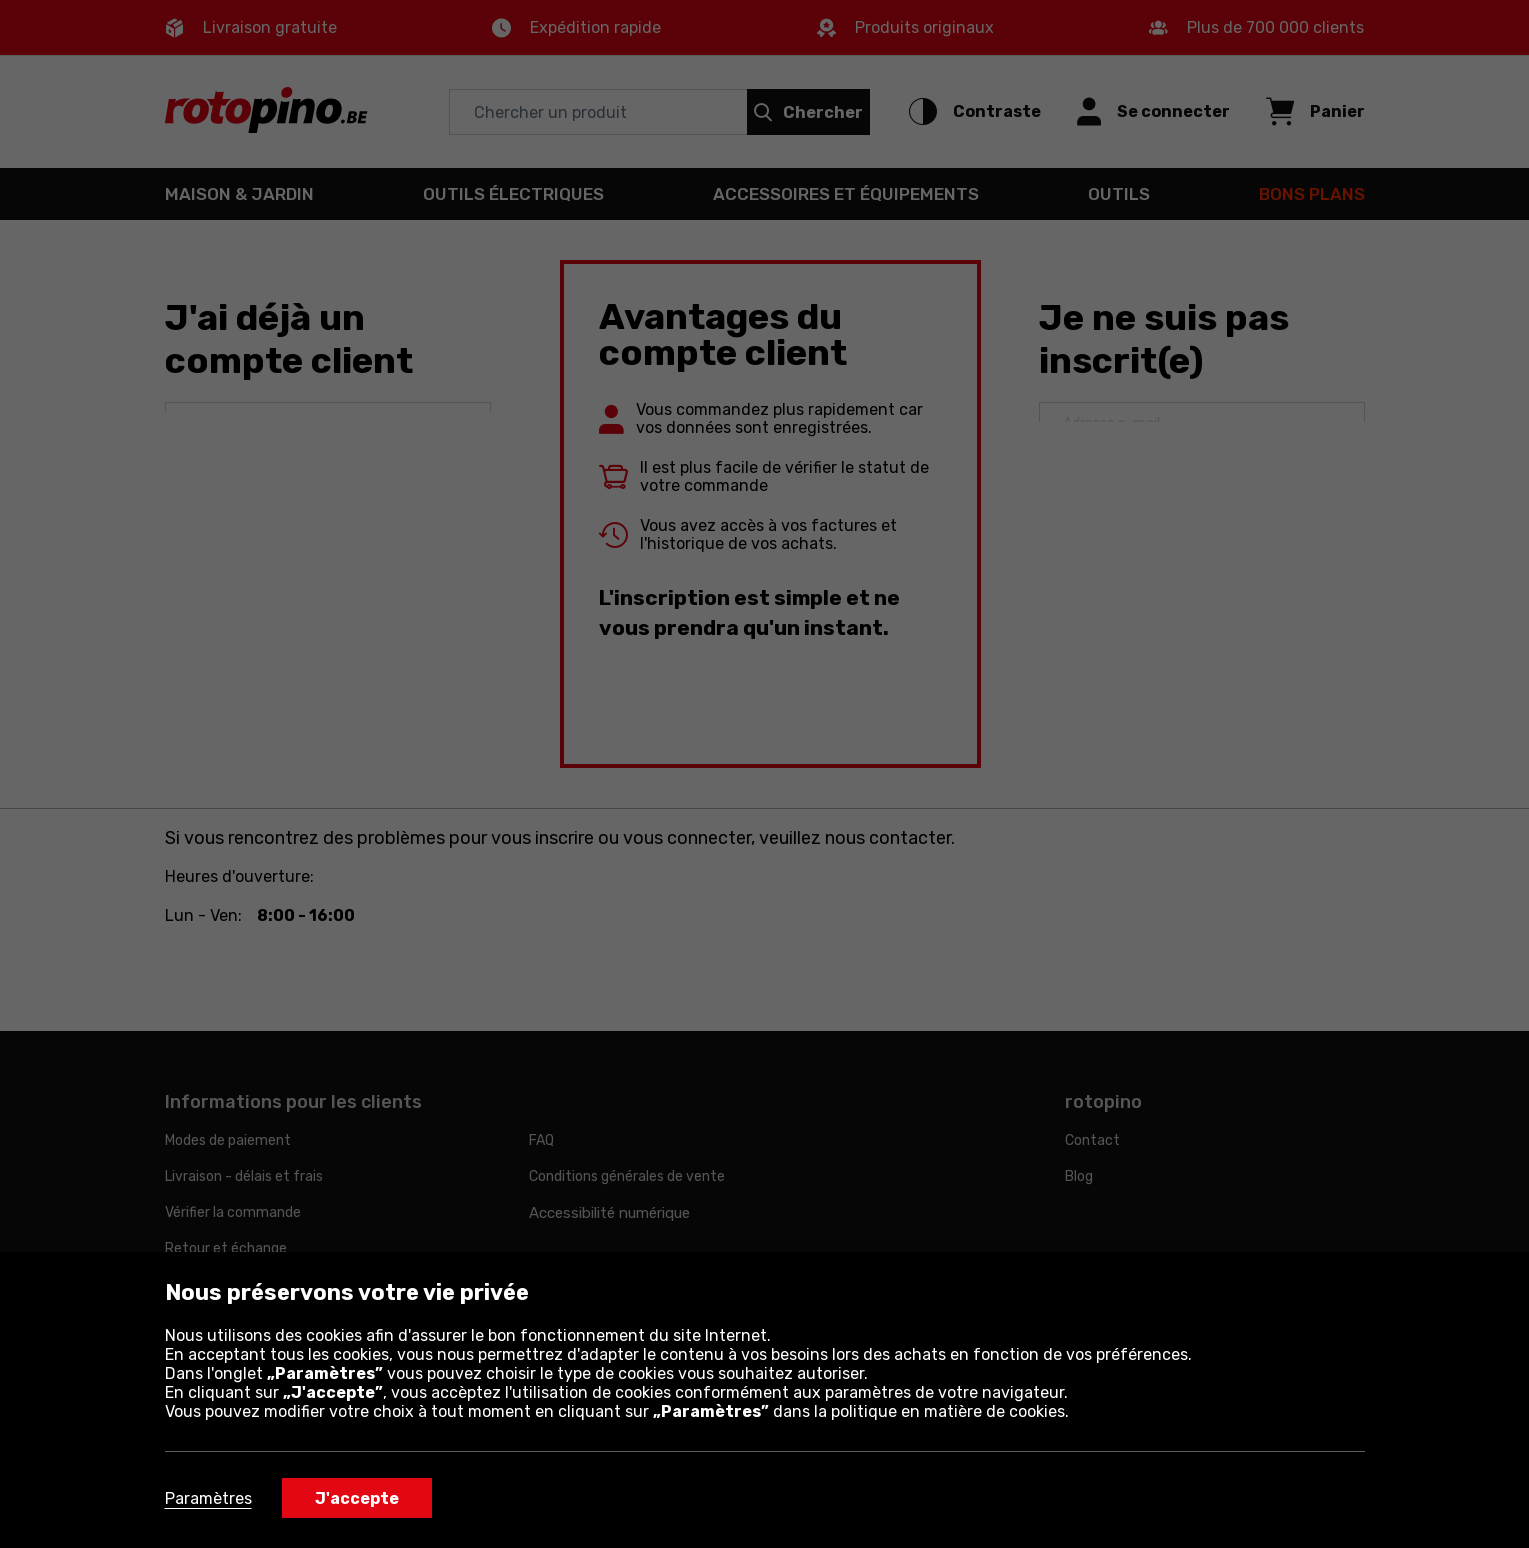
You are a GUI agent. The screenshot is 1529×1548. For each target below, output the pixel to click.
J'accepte (357, 1498)
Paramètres (208, 1498)
